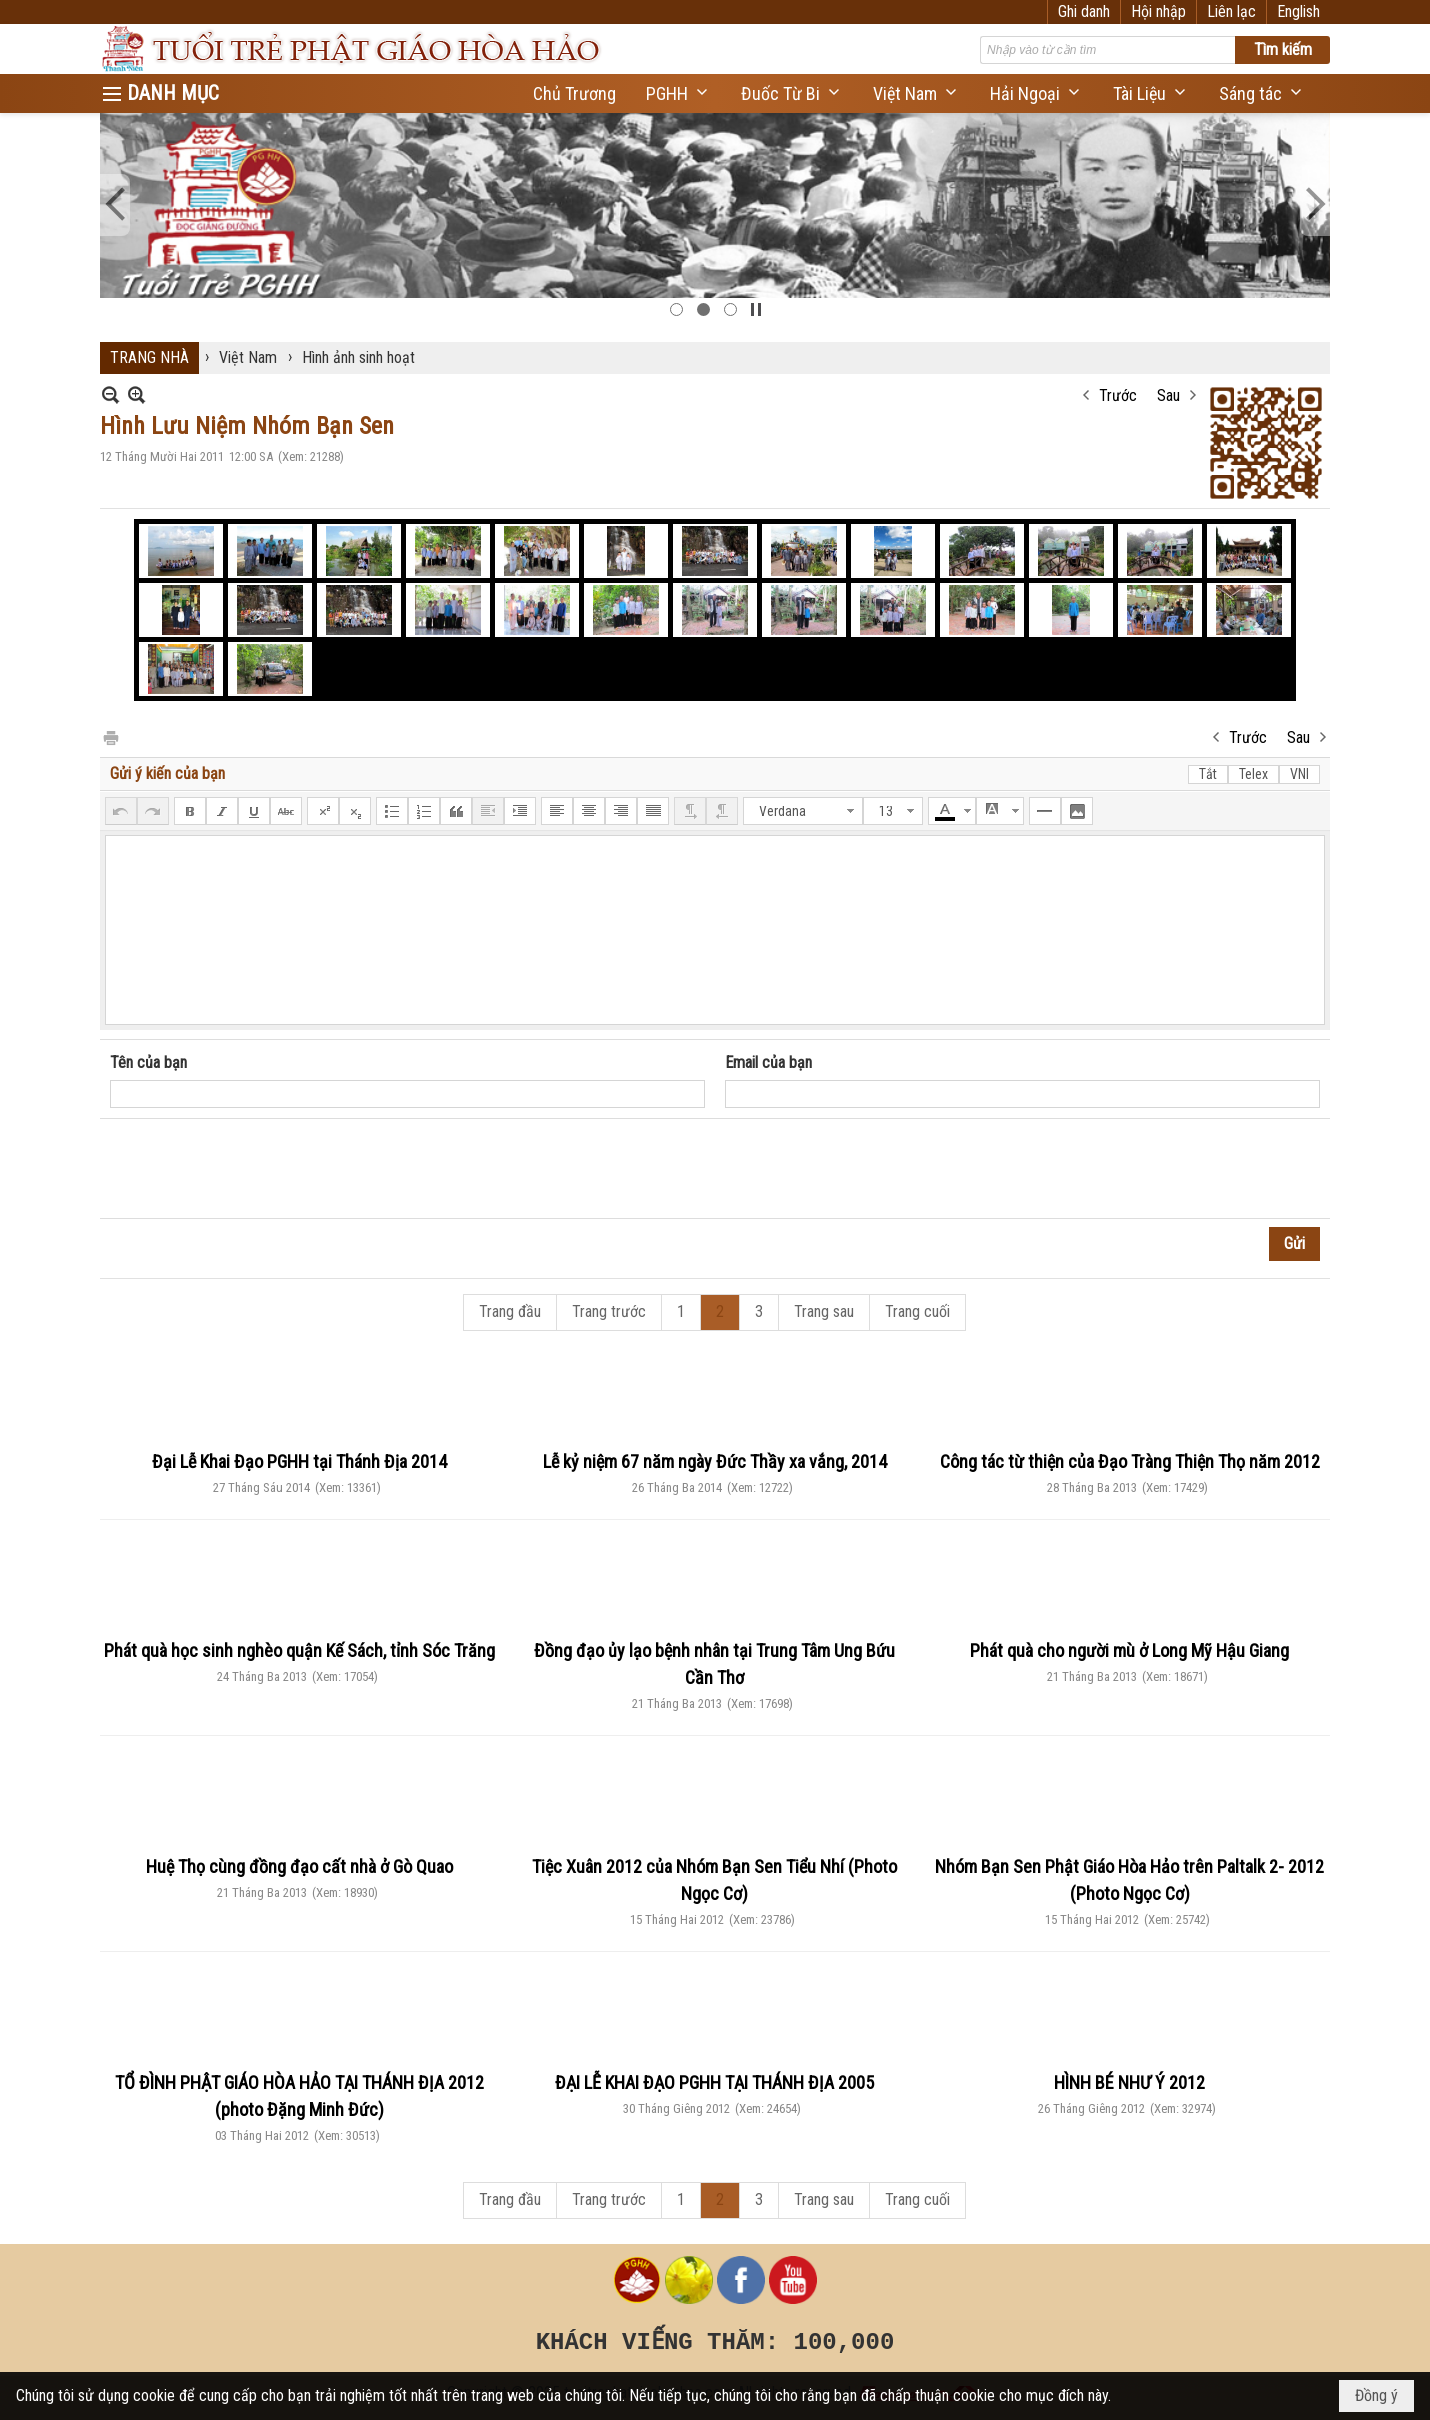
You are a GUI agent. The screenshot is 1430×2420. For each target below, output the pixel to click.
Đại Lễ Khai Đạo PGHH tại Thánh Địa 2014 (299, 1461)
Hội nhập (1158, 11)
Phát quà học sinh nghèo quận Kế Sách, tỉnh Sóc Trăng (299, 1650)
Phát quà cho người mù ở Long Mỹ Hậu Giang (1129, 1650)
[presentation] (262, 1169)
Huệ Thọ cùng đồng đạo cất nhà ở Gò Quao (299, 1866)
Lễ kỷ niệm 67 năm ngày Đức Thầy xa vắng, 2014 (715, 1461)
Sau (1168, 395)
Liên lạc (1231, 11)
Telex (1253, 774)
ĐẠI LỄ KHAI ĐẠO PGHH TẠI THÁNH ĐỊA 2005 (714, 2082)
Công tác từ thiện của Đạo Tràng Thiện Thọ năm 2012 (1130, 1461)
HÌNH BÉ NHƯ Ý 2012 (1129, 2082)
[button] (678, 93)
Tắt (1208, 774)
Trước (1118, 395)
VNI (1299, 774)
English (1298, 11)
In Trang (110, 736)
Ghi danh (1084, 11)
